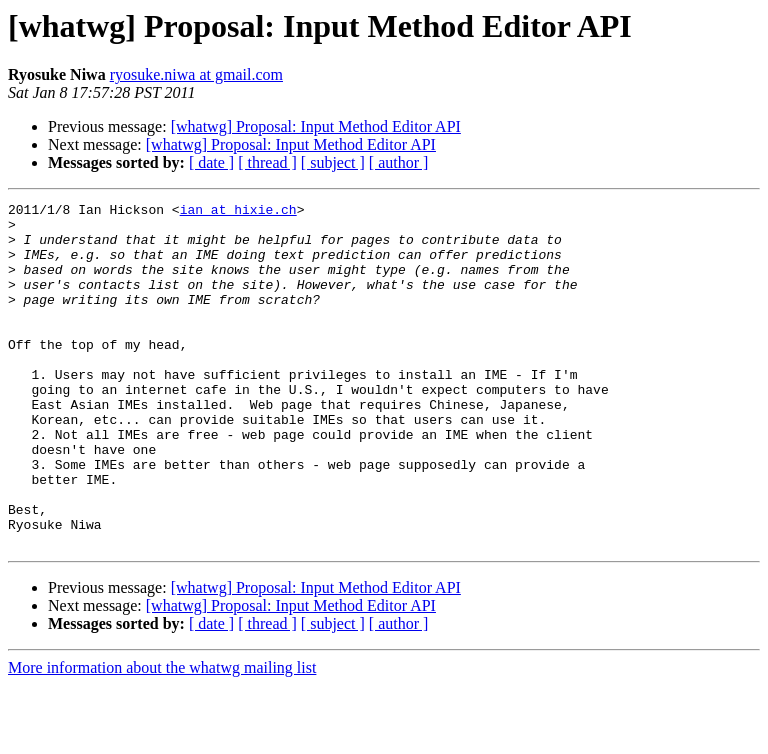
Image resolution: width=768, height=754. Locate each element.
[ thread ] (267, 162)
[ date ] (211, 162)
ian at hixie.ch (238, 212)
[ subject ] (333, 162)
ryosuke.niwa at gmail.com (196, 74)
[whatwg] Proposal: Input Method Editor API (316, 126)
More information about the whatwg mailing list (162, 736)
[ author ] (399, 162)
